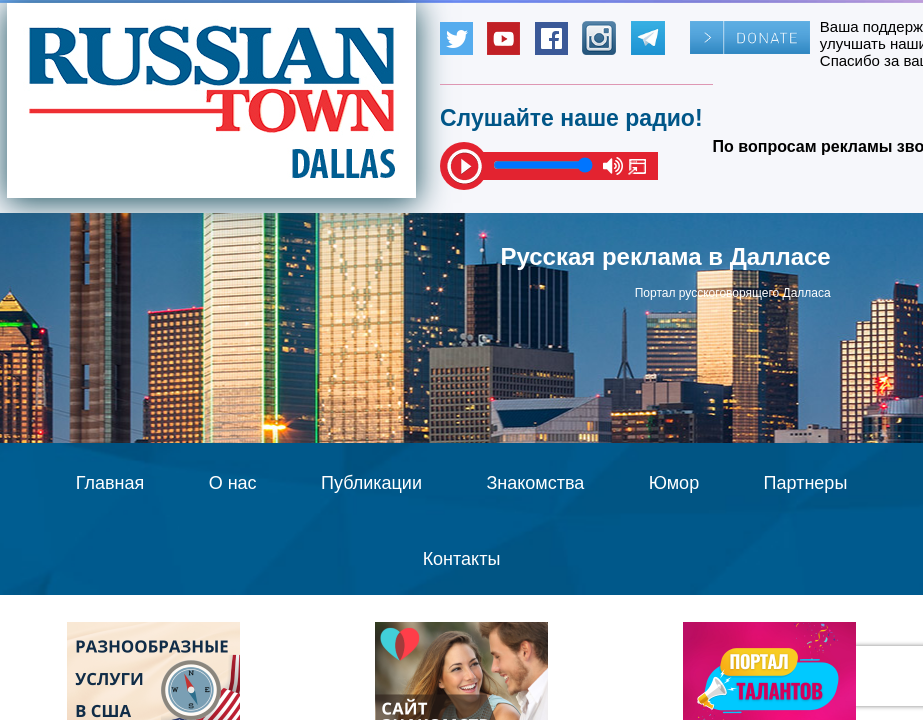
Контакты (462, 559)
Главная (110, 483)
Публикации (371, 483)
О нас (233, 483)
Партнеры (806, 483)
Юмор (674, 483)
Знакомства (535, 483)
